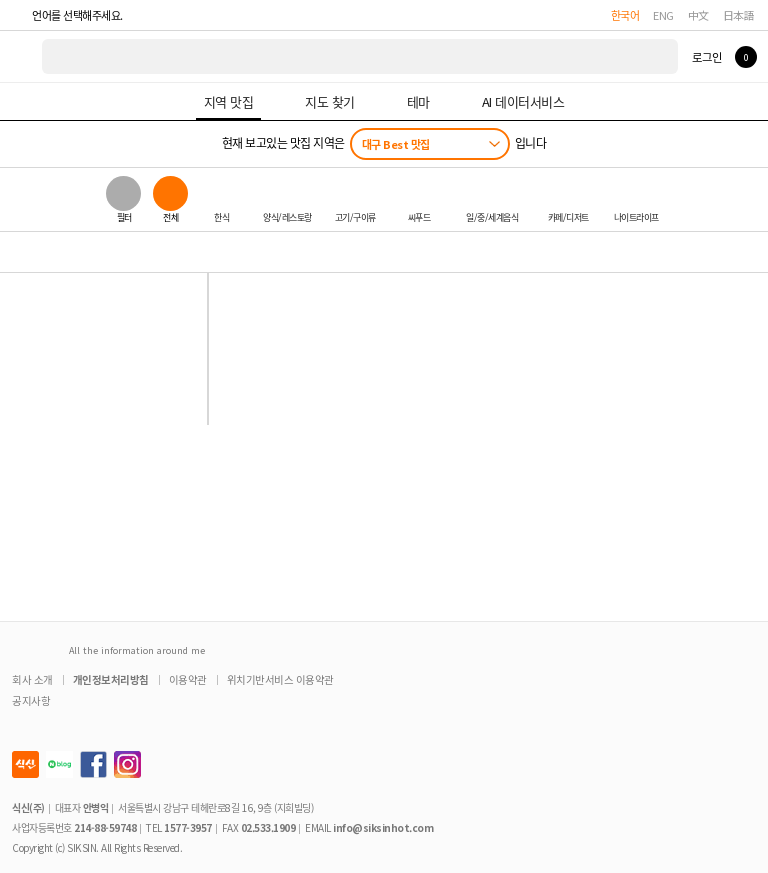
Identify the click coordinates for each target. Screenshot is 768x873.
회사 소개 (32, 679)
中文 (698, 15)
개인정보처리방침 (111, 679)
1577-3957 (188, 827)
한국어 (625, 15)
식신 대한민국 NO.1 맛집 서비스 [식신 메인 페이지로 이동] (22, 56)
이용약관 (188, 679)
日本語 (739, 15)
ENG (663, 15)
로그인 (706, 57)
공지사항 (31, 700)
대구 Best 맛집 (396, 144)
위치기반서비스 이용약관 (280, 679)
